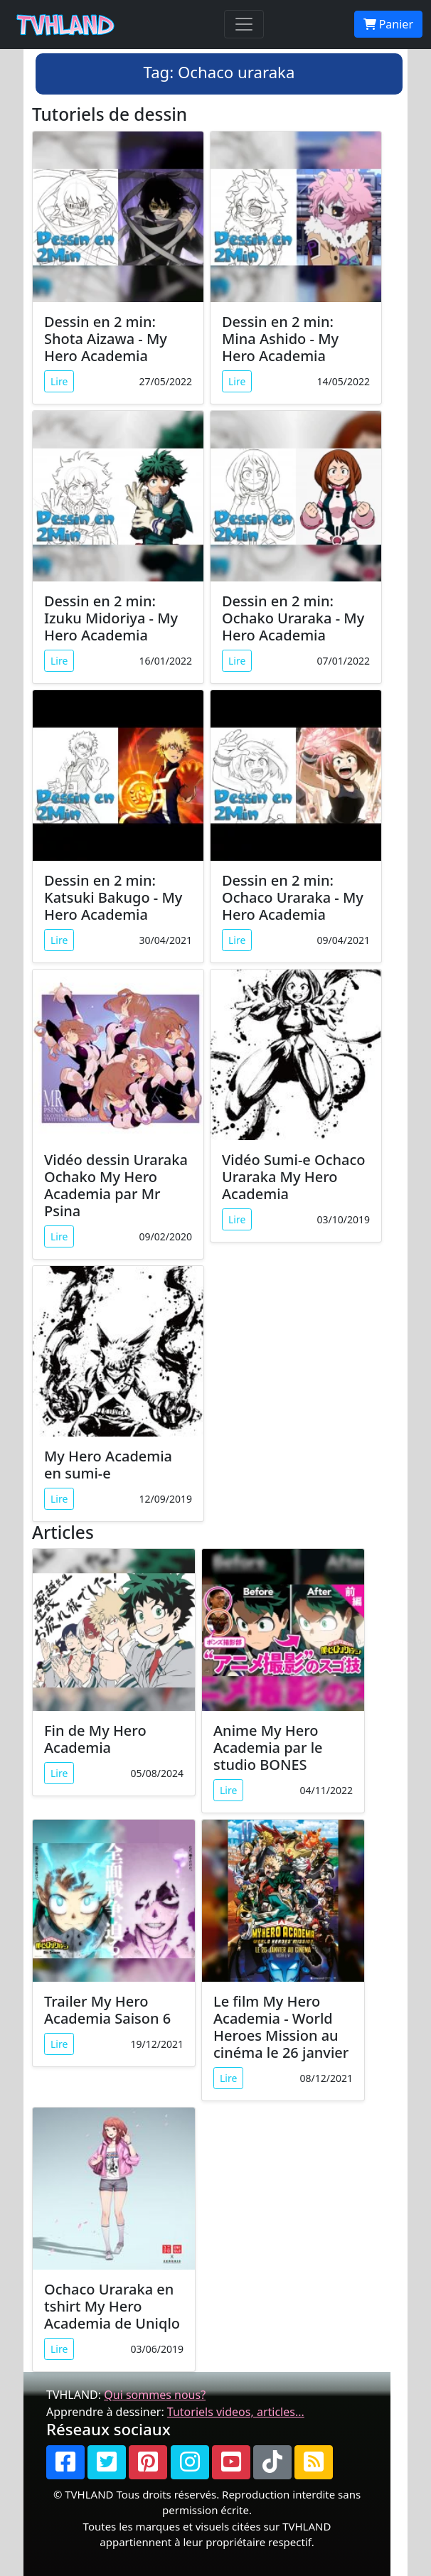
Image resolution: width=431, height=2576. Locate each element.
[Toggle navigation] (244, 24)
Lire (59, 381)
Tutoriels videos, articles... (235, 2412)
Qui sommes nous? (155, 2395)
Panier (388, 24)
